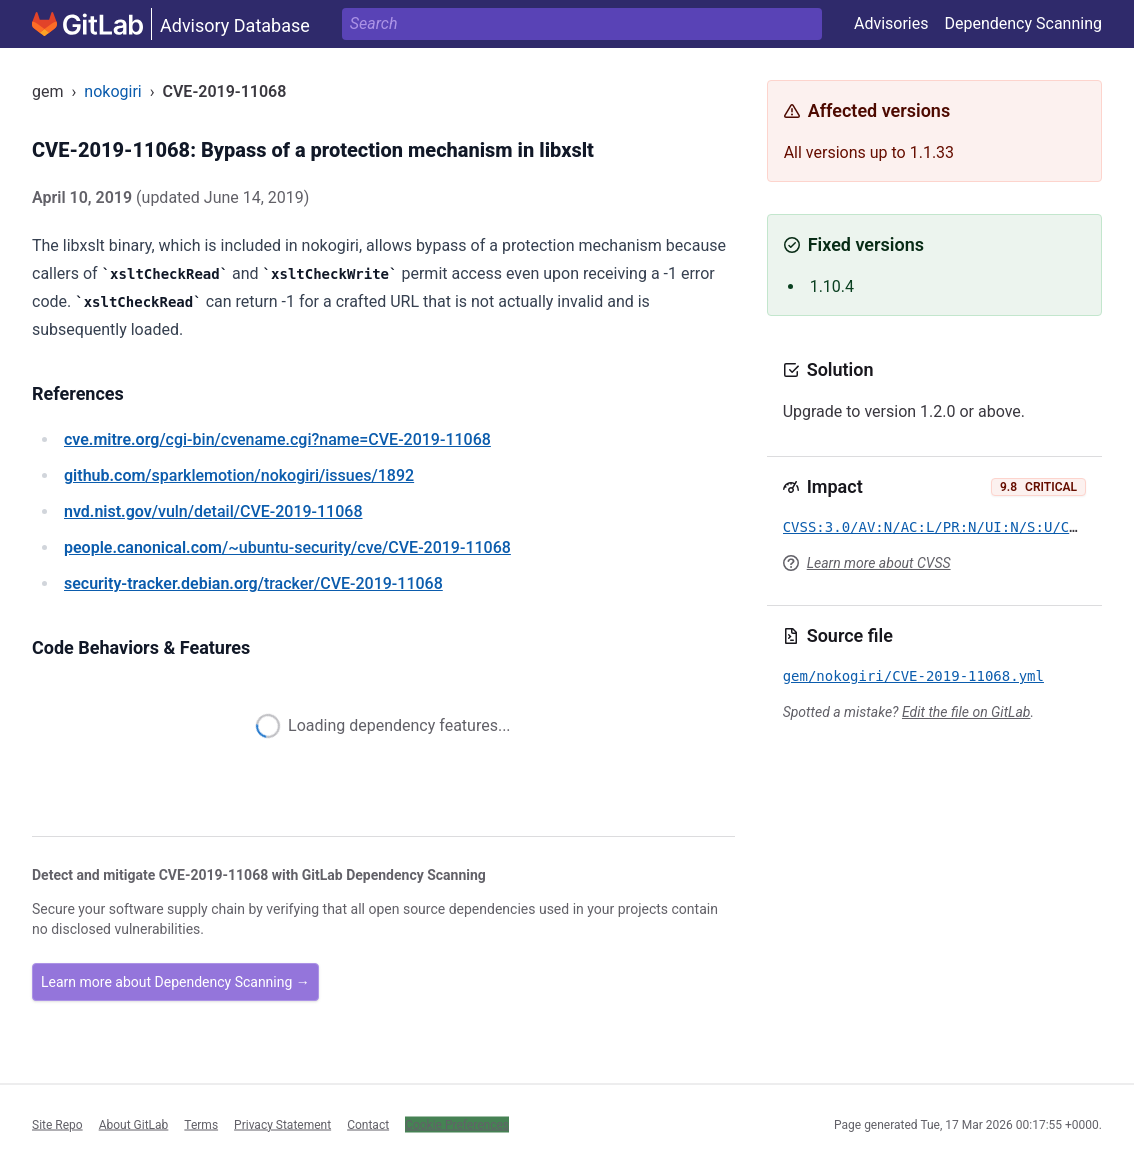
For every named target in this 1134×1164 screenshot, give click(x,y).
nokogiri (112, 91)
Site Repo (57, 1124)
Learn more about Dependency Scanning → (175, 982)
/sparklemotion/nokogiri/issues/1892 (239, 475)
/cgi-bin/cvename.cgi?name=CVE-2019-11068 (277, 439)
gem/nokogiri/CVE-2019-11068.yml (913, 676)
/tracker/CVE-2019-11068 (253, 583)
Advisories (891, 23)
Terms (201, 1124)
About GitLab (134, 1124)
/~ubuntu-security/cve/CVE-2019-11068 (287, 547)
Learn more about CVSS (879, 563)
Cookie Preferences (457, 1124)
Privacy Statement (282, 1124)
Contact (368, 1124)
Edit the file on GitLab (966, 712)
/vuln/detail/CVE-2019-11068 (213, 511)
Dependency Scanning (1023, 23)
